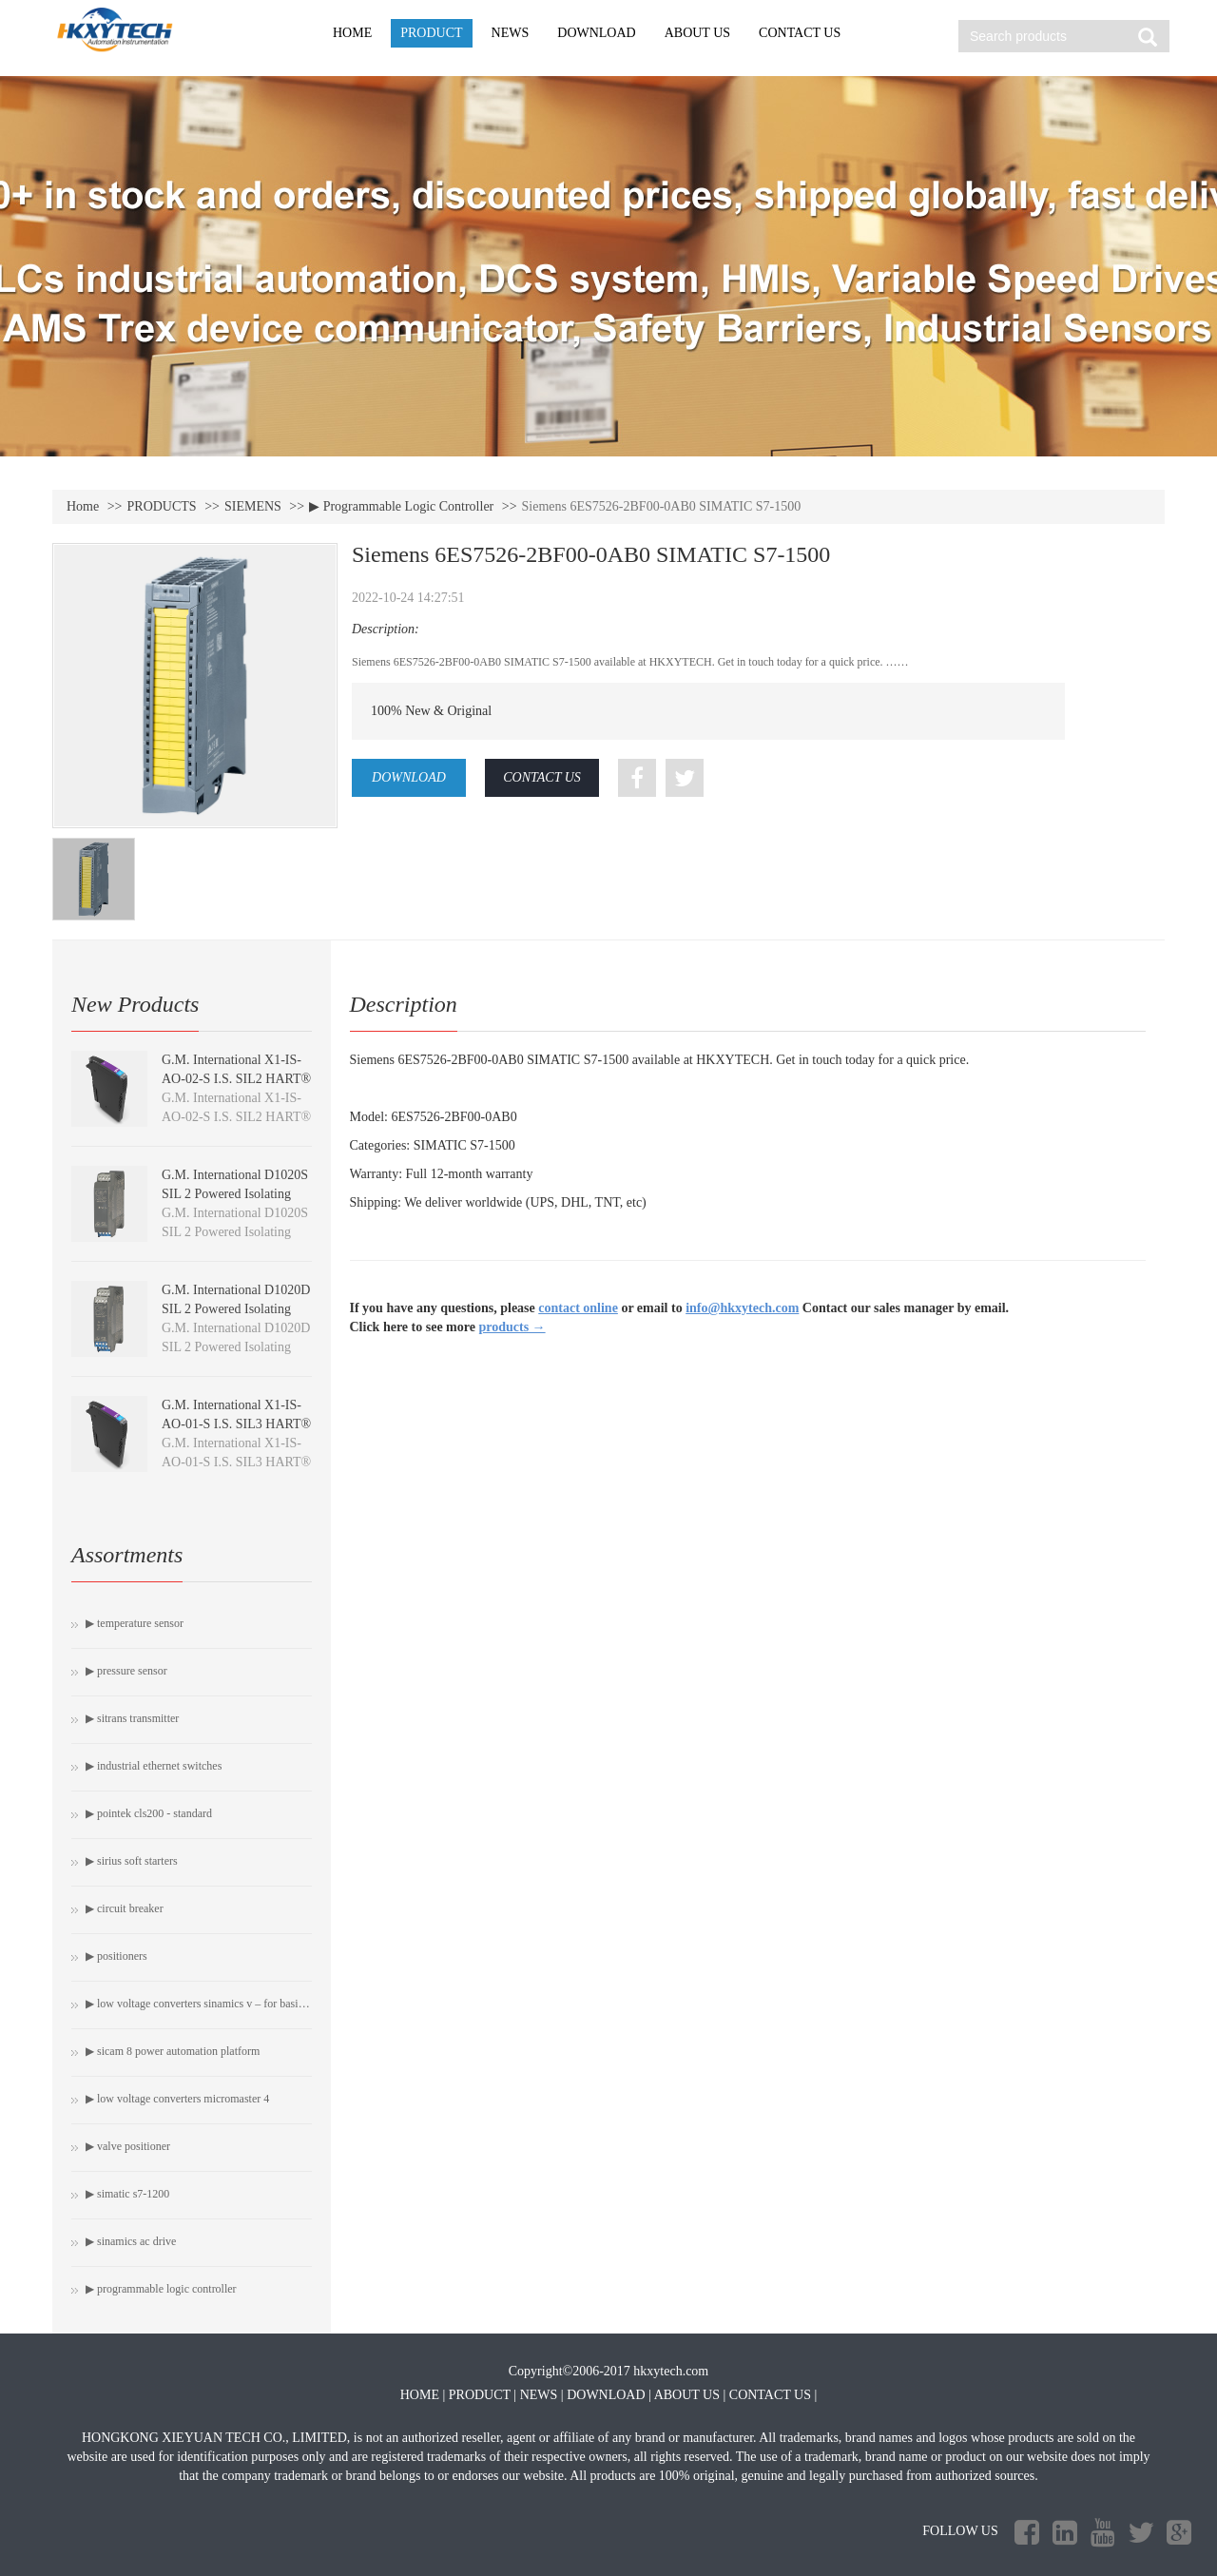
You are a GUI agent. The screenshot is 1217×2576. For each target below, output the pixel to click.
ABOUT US (697, 33)
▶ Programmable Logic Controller (401, 506)
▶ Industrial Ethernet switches (154, 1765)
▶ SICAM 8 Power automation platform (173, 2051)
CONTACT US (799, 33)
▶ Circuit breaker (125, 1908)
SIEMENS (252, 506)
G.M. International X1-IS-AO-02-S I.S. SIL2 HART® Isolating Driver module (236, 1079)
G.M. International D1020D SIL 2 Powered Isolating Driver (236, 1309)
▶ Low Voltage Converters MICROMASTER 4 (177, 2098)
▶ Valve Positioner (128, 2146)
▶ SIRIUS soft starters (132, 1861)
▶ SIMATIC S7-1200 (127, 2193)
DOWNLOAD (596, 33)
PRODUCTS (162, 506)
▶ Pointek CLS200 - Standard (149, 1813)
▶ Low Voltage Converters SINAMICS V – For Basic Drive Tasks (199, 2003)
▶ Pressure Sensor (126, 1670)
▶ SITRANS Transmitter (132, 1718)
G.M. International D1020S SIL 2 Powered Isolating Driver (235, 1194)
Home (83, 506)
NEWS (511, 33)
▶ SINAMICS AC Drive (131, 2241)
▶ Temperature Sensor (135, 1623)
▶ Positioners (116, 1956)
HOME (352, 33)
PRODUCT (431, 33)
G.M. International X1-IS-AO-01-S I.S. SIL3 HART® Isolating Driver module (236, 1424)
